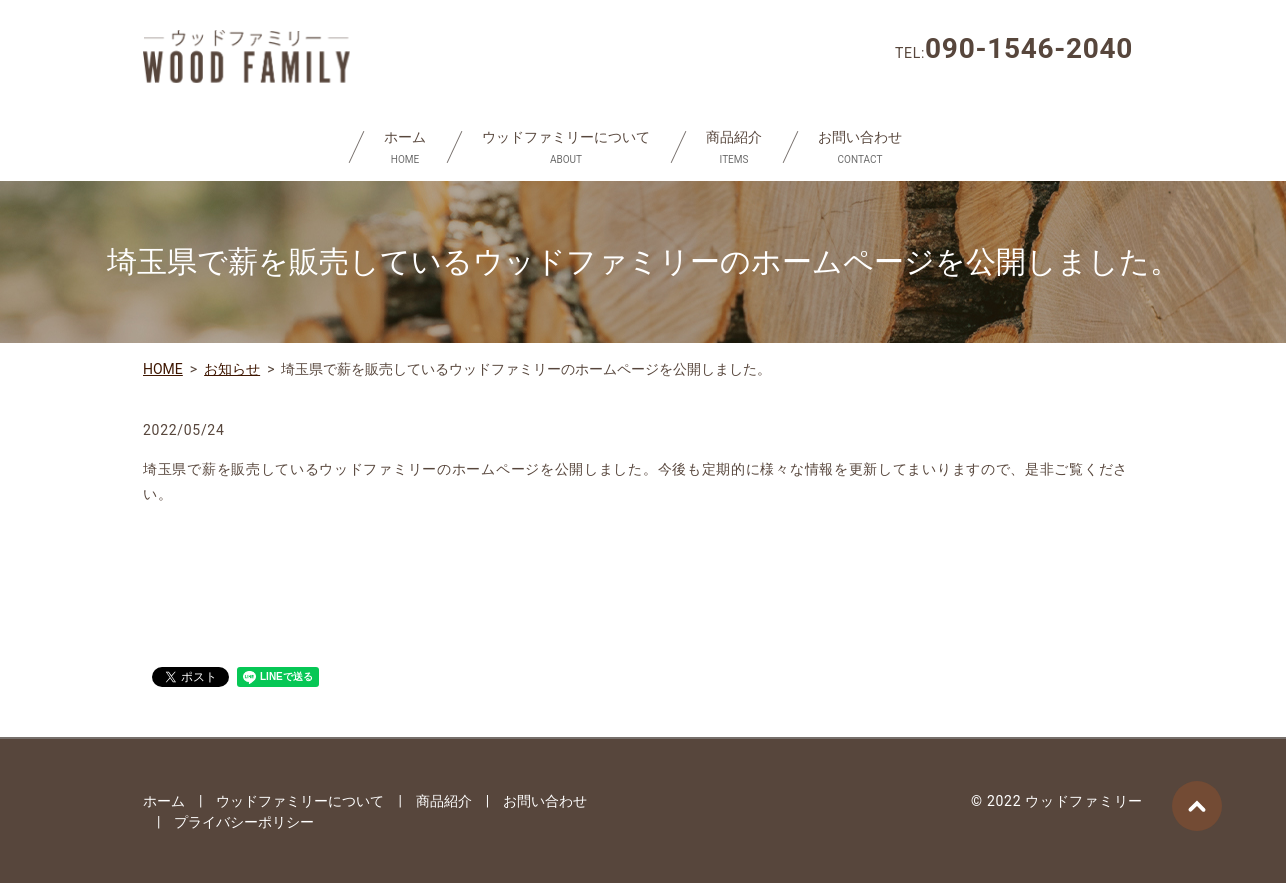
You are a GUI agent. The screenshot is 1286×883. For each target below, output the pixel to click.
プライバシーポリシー (244, 822)
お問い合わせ (860, 148)
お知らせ (232, 369)
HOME (163, 369)
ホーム (405, 148)
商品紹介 (734, 148)
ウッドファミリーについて (566, 148)
